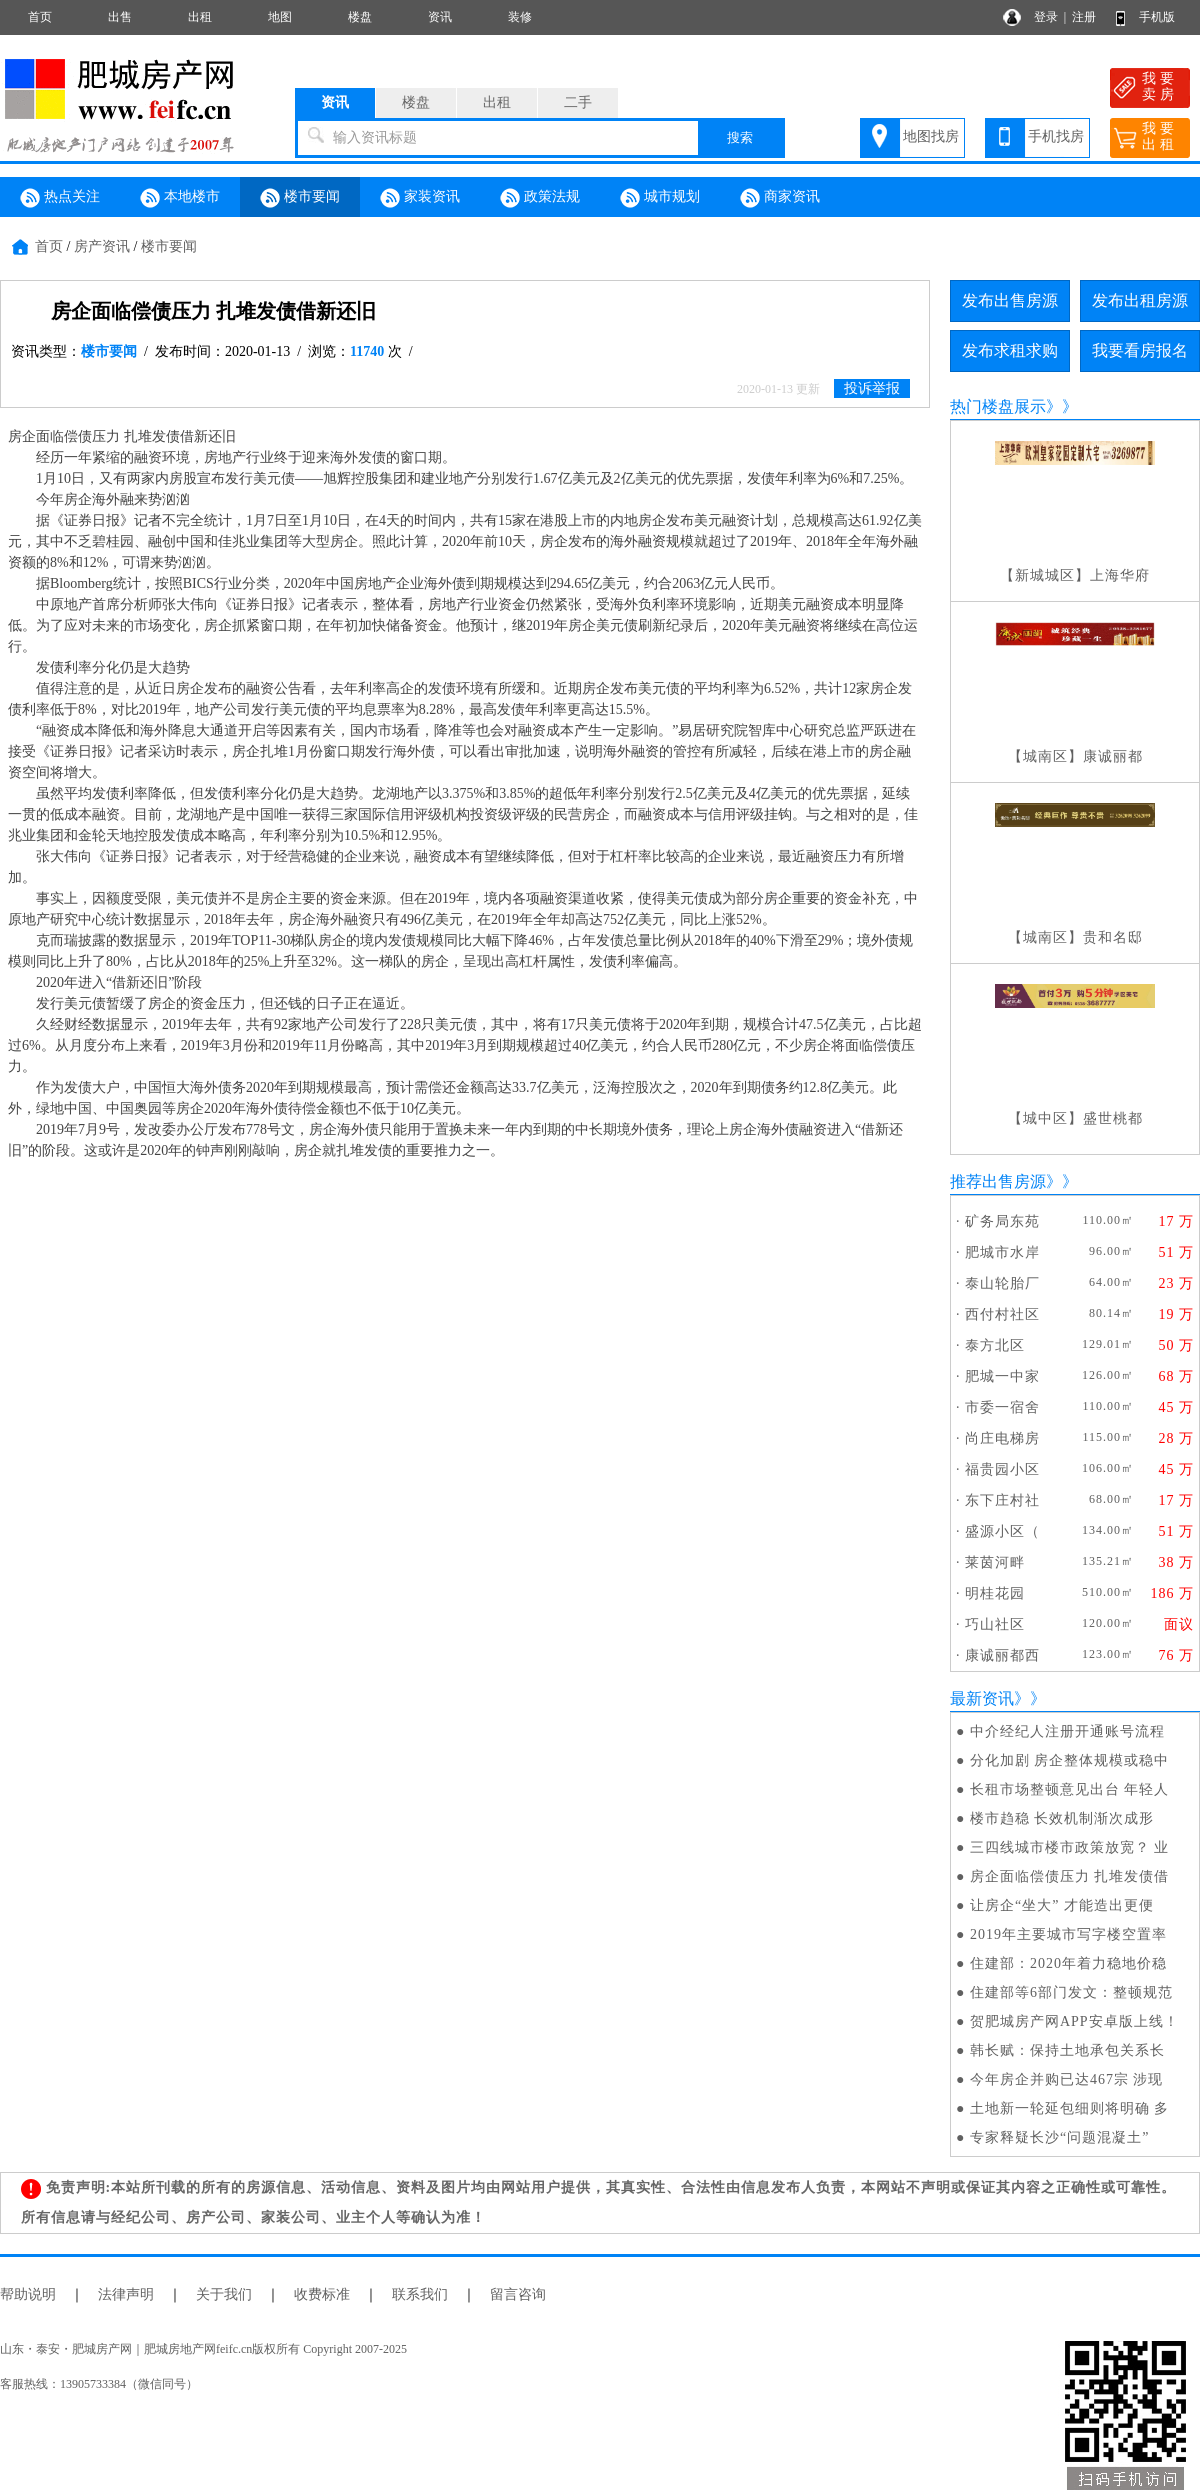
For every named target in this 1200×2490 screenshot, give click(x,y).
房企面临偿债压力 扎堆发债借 (1070, 1876)
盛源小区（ (1002, 1531)
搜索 (740, 137)
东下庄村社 (1002, 1500)
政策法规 (540, 198)
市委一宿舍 (1002, 1407)
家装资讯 (420, 198)
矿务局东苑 (1002, 1221)
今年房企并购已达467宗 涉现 (1067, 2079)
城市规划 (660, 198)
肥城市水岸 (1002, 1252)
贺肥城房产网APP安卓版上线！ (1074, 2021)
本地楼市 (180, 198)
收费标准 (322, 2294)
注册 (1084, 17)
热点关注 (60, 198)
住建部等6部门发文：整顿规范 (1071, 1992)
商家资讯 (780, 198)
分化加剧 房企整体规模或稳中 (1070, 1760)
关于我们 (224, 2294)
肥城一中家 (1002, 1376)
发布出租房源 (1140, 300)
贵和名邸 (1113, 937)
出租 (200, 17)
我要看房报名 (1140, 350)
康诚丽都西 (1002, 1655)
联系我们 (420, 2294)
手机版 (1157, 17)
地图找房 (931, 136)
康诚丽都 (1113, 756)
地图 (280, 17)
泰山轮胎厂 (1002, 1283)
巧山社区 (995, 1624)
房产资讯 (102, 246)
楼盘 (360, 17)
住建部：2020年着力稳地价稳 (1068, 1963)
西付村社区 (1002, 1314)
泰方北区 (995, 1345)
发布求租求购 (1010, 350)
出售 (120, 17)
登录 (1046, 17)
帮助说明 (28, 2294)
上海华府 (1120, 575)
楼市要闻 (300, 198)
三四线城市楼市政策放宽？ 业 (1070, 1847)
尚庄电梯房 (1002, 1438)
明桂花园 (995, 1593)
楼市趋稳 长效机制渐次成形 (1062, 1818)
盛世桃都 (1113, 1118)
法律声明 (126, 2294)
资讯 (440, 17)
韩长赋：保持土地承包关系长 (1067, 2050)
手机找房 (1056, 136)
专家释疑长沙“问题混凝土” (1059, 2137)
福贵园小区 (1002, 1469)
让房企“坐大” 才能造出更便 (1062, 1905)
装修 (520, 17)
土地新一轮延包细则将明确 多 (1070, 2108)
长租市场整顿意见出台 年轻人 (1070, 1789)
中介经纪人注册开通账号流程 (1067, 1731)
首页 (40, 17)
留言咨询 (518, 2294)
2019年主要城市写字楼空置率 (1068, 1934)
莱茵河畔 (995, 1562)
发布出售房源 (1010, 300)
